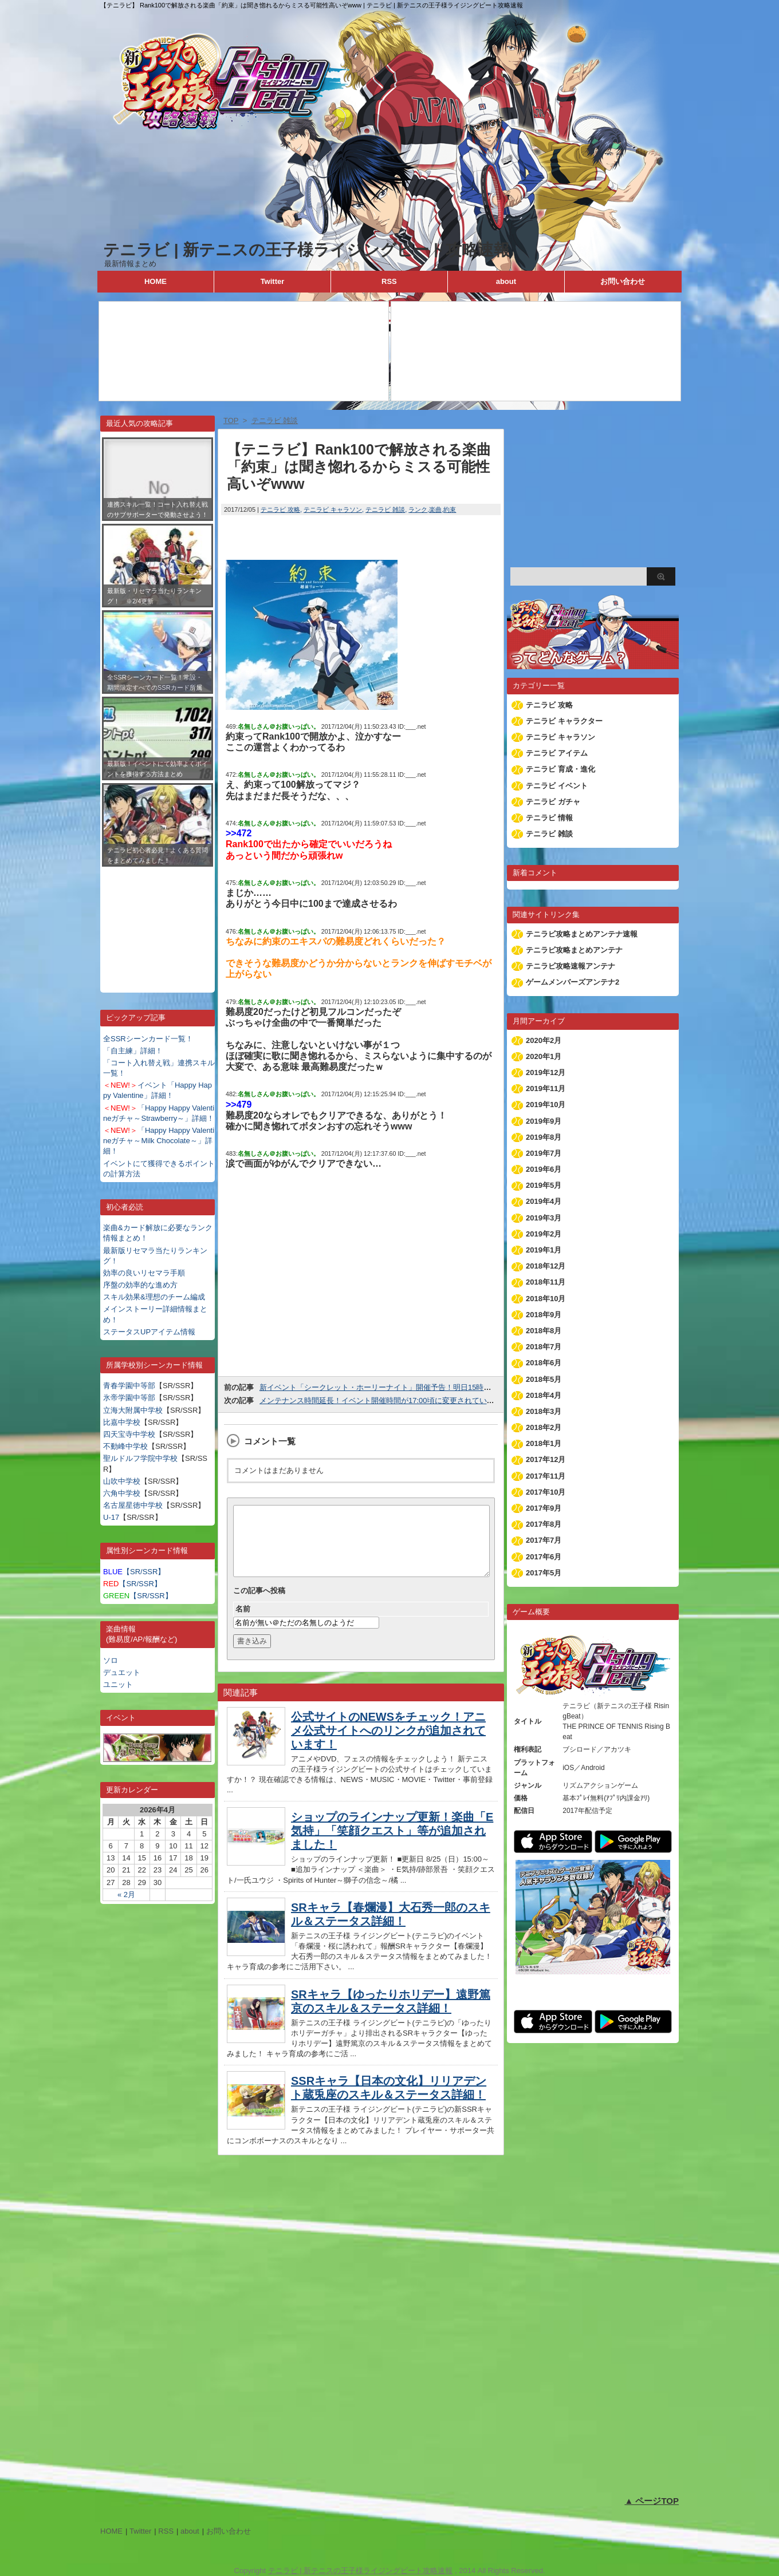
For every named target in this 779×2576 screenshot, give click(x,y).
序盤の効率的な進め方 (140, 1285)
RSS (389, 281)
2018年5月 (543, 1379)
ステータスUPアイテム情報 (149, 1331)
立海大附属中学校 (133, 1410)
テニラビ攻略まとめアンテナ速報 (582, 934)
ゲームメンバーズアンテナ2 (572, 982)
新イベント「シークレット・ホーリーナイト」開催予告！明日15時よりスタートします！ (408, 1387)
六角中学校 (121, 1493)
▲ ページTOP (651, 2501)
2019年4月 (543, 1201)
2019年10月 (545, 1104)
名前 (242, 1622)
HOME (155, 281)
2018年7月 (543, 1346)
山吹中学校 (121, 1481)
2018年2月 (543, 1427)
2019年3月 (543, 1218)
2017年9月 (543, 1508)
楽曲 (435, 509)
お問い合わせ (622, 281)
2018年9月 (543, 1314)
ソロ (110, 1660)
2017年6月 (543, 1556)
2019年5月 (543, 1185)
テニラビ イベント (557, 785)
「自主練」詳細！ (133, 1050)
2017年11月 (545, 1476)
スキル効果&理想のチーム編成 (154, 1297)
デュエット (121, 1672)
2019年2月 (543, 1234)
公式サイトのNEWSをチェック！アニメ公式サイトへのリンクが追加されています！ (388, 1744)
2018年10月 (545, 1298)
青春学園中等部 (129, 1385)
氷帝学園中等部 (129, 1397)
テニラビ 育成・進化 (560, 769)
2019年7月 (543, 1153)
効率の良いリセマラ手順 (144, 1273)
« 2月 (126, 1894)
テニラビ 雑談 (385, 509)
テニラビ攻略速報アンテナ (570, 966)
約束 (449, 509)
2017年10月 (545, 1492)
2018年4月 (543, 1395)
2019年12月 (545, 1072)
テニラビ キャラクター (564, 721)
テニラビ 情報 (549, 817)
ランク (417, 509)
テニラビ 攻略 (280, 509)
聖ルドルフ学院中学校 (140, 1458)
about (506, 281)
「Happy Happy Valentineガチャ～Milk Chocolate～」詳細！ (158, 1140)
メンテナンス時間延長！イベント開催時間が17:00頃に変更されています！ (384, 1400)
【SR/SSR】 (134, 1571)
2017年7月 (543, 1540)
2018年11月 (545, 1282)
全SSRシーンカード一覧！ (148, 1038)
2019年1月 (543, 1250)
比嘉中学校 (121, 1422)
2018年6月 (543, 1362)
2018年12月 (545, 1266)
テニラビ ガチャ (553, 801)
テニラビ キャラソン (333, 509)
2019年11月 (545, 1088)
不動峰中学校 (125, 1446)
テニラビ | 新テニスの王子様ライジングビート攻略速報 (306, 250)
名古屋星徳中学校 (133, 1505)
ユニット (118, 1684)
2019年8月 (543, 1137)
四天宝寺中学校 (129, 1434)
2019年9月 (543, 1121)
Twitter (273, 281)
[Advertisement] (157, 921)
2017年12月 (545, 1459)
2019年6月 (543, 1169)
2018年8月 (543, 1330)
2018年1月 (543, 1443)
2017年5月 (543, 1572)
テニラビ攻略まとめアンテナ (574, 950)
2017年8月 (543, 1524)
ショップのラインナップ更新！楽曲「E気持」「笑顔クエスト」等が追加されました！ (392, 1844)
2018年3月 (543, 1411)
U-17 (111, 1517)
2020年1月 (543, 1056)
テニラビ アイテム (557, 753)
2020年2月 (543, 1040)
